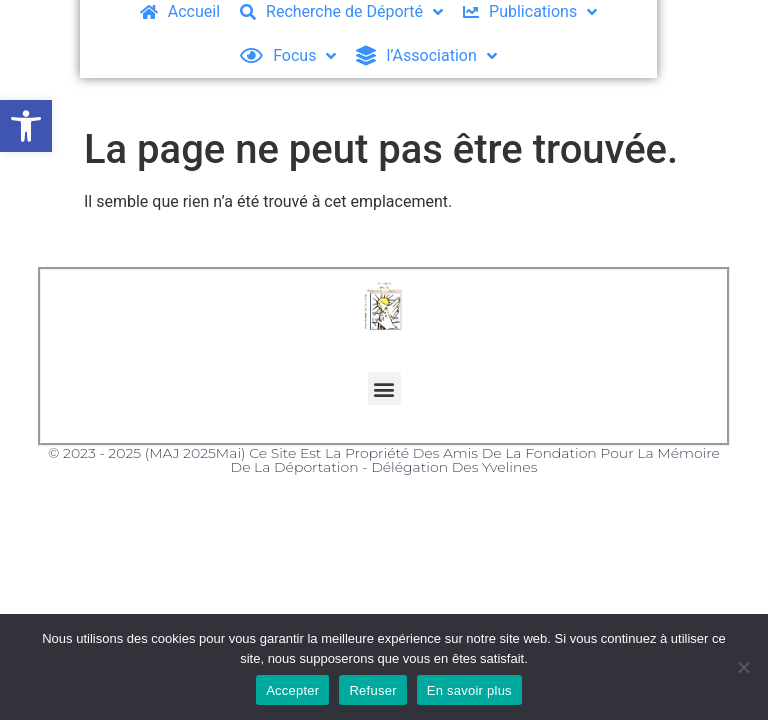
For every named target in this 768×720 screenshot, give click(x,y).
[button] (26, 126)
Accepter (292, 690)
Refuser (372, 690)
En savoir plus (469, 690)
